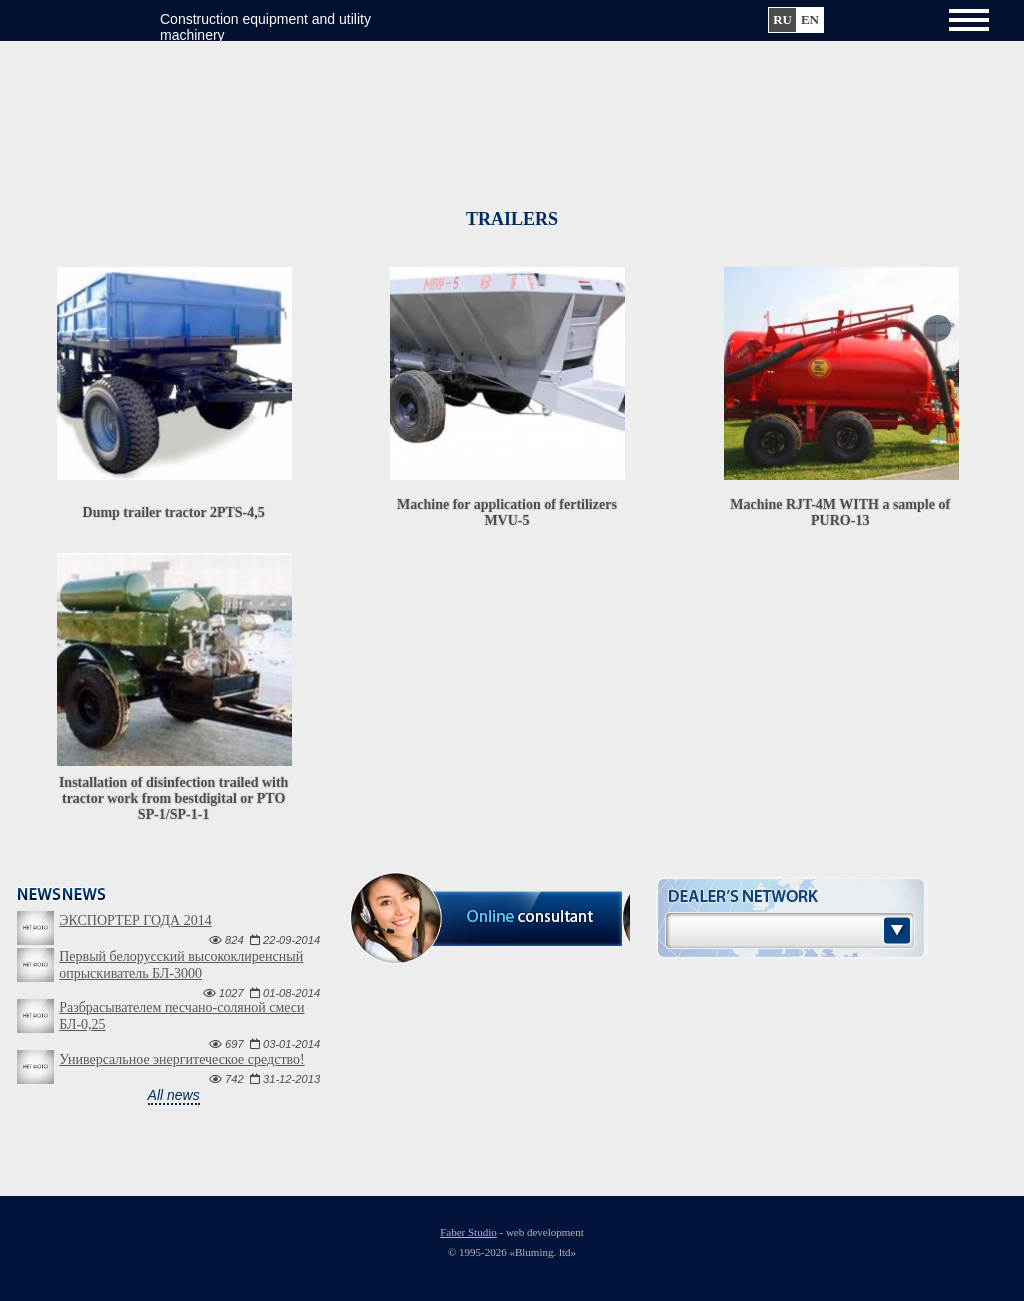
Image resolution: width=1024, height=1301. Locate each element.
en (810, 19)
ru (782, 19)
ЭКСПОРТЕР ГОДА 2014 (135, 920)
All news (174, 1095)
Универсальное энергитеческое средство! (181, 1059)
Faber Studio (468, 1232)
